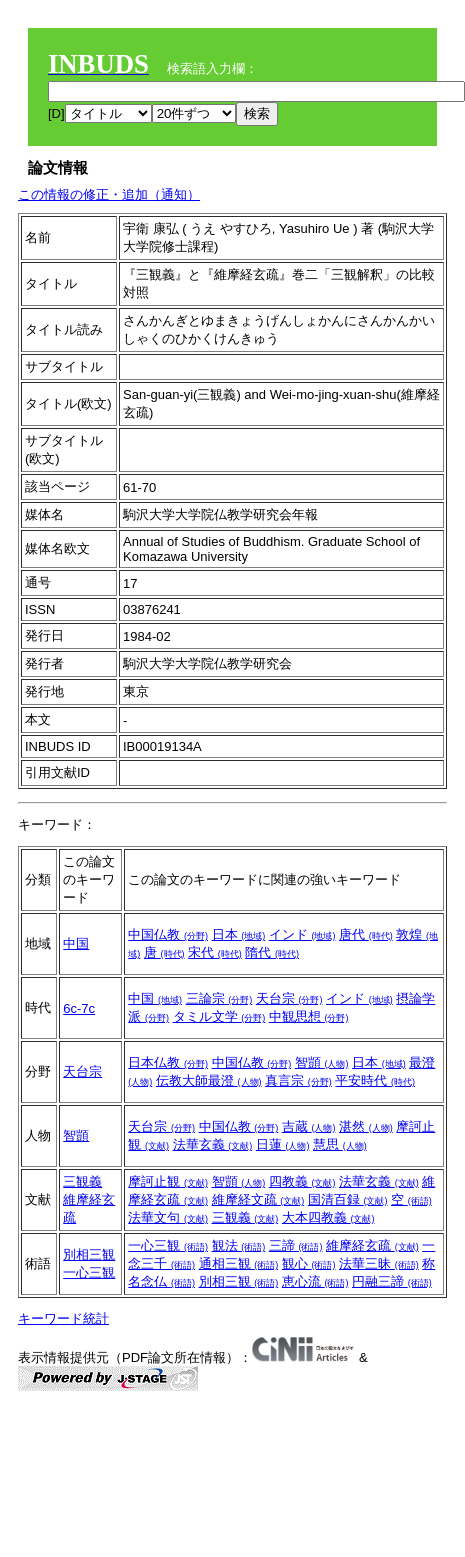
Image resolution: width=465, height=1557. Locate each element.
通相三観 (239, 1263)
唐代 (366, 934)
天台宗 (289, 998)
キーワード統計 (63, 1318)
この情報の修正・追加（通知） (109, 194)
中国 (76, 943)
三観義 (82, 1181)
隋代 (272, 952)
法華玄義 (213, 1144)
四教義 (302, 1181)
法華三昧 (379, 1263)
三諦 (296, 1245)
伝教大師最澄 (209, 1080)
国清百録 (348, 1199)
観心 (309, 1263)
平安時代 (375, 1080)
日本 (239, 934)
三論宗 (219, 998)
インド (302, 934)
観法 (239, 1245)
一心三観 (89, 1272)
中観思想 (309, 1016)
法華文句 (168, 1217)
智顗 (322, 1062)
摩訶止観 (168, 1181)
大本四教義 (328, 1217)
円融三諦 (392, 1281)
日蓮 (283, 1144)
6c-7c (79, 1008)
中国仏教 (168, 934)
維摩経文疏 (258, 1199)
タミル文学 (219, 1016)
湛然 (366, 1126)
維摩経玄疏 (372, 1245)
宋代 (215, 952)
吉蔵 (309, 1126)
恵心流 (315, 1281)
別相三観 (89, 1254)
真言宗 (298, 1080)
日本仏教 (168, 1062)
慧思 (340, 1144)
